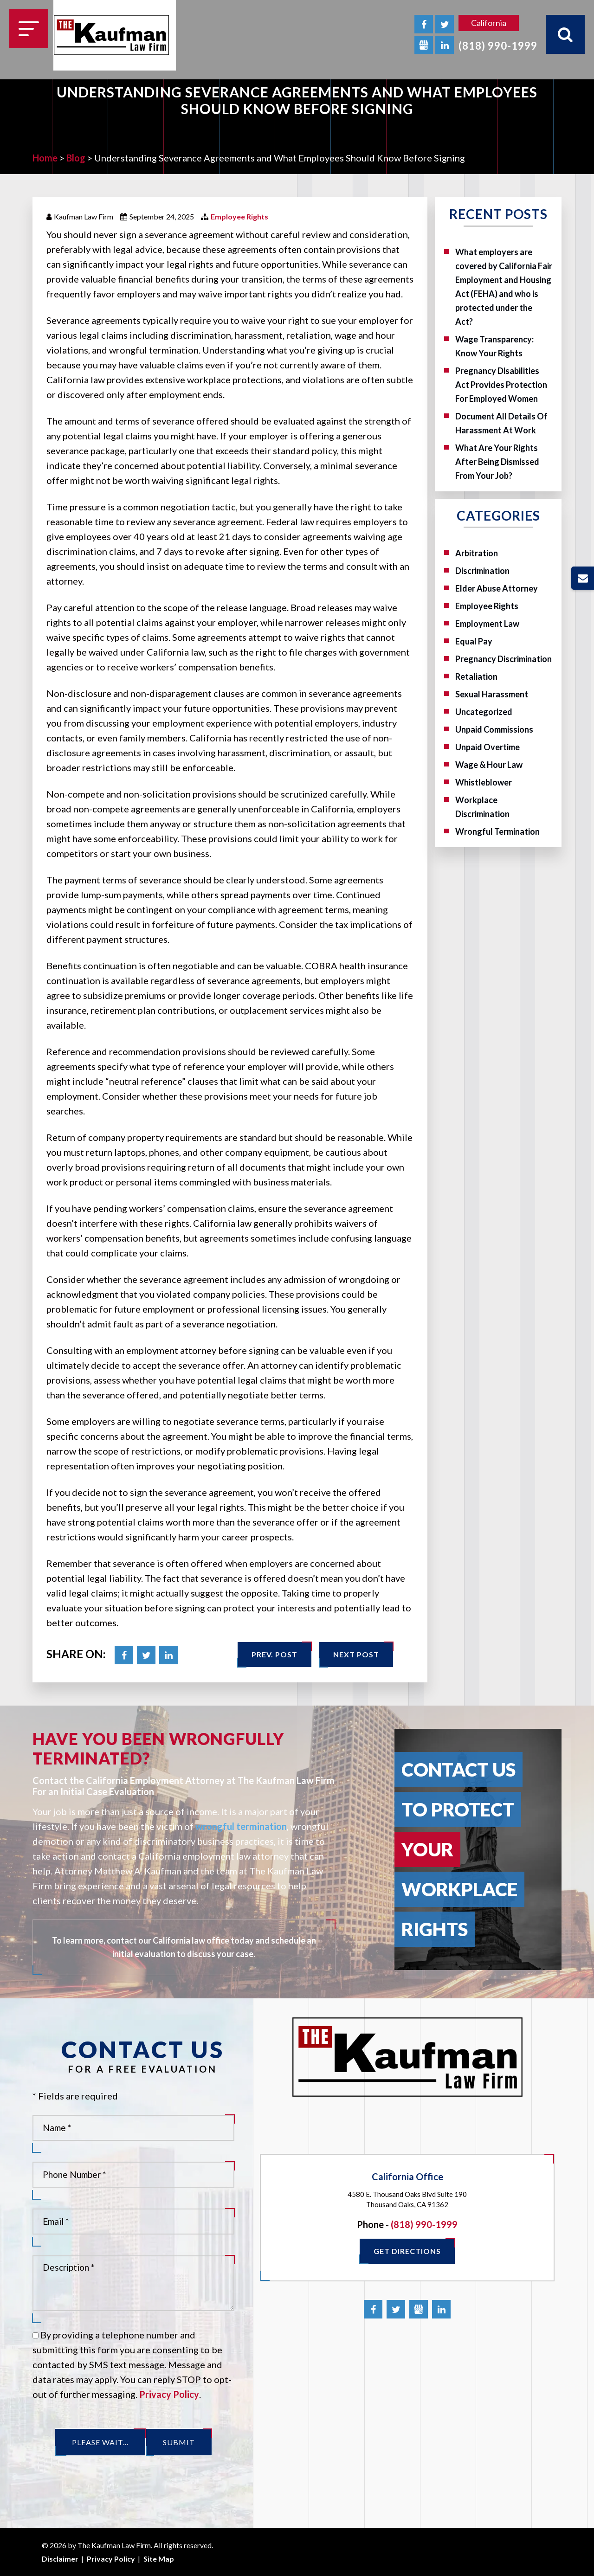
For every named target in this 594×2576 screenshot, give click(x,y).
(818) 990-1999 (497, 45)
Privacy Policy (169, 2394)
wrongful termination (241, 1826)
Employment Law (487, 623)
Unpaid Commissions (494, 729)
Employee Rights (239, 216)
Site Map (158, 2558)
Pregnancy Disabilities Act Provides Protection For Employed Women (501, 385)
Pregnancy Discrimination (503, 659)
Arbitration (476, 553)
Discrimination (482, 571)
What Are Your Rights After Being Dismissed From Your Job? (497, 462)
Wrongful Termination (497, 831)
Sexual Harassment (491, 694)
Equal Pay (473, 641)
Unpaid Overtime (487, 747)
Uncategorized (483, 712)
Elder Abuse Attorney (496, 588)
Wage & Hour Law (489, 765)
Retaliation (476, 676)
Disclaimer (60, 2558)
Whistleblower (483, 782)
